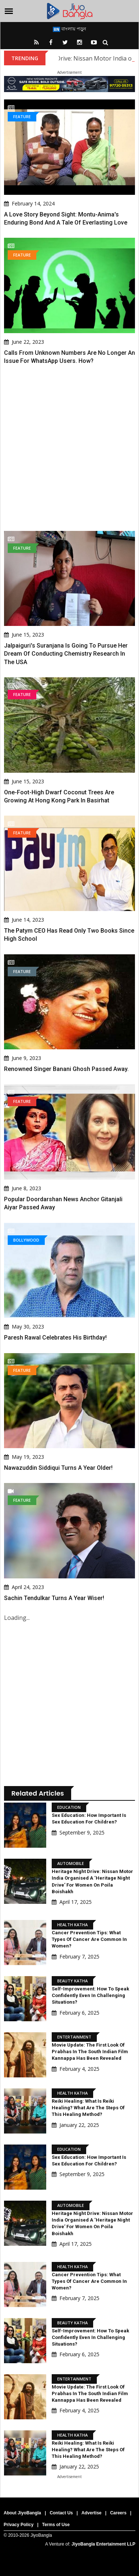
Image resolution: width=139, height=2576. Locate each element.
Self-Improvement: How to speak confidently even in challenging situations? (90, 1995)
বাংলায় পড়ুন (69, 28)
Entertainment (74, 2037)
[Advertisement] (69, 448)
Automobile (70, 1863)
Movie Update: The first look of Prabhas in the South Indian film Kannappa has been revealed (90, 2051)
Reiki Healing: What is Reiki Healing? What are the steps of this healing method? (88, 2107)
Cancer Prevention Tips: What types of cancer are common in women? (89, 1939)
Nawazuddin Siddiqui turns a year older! (58, 1467)
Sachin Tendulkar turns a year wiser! (54, 1598)
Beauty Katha (72, 1980)
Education (69, 1807)
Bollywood (26, 1240)
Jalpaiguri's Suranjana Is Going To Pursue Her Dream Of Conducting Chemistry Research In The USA (66, 654)
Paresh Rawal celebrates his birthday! (55, 1337)
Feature (22, 116)
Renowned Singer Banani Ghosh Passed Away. (66, 1068)
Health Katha (72, 1924)
